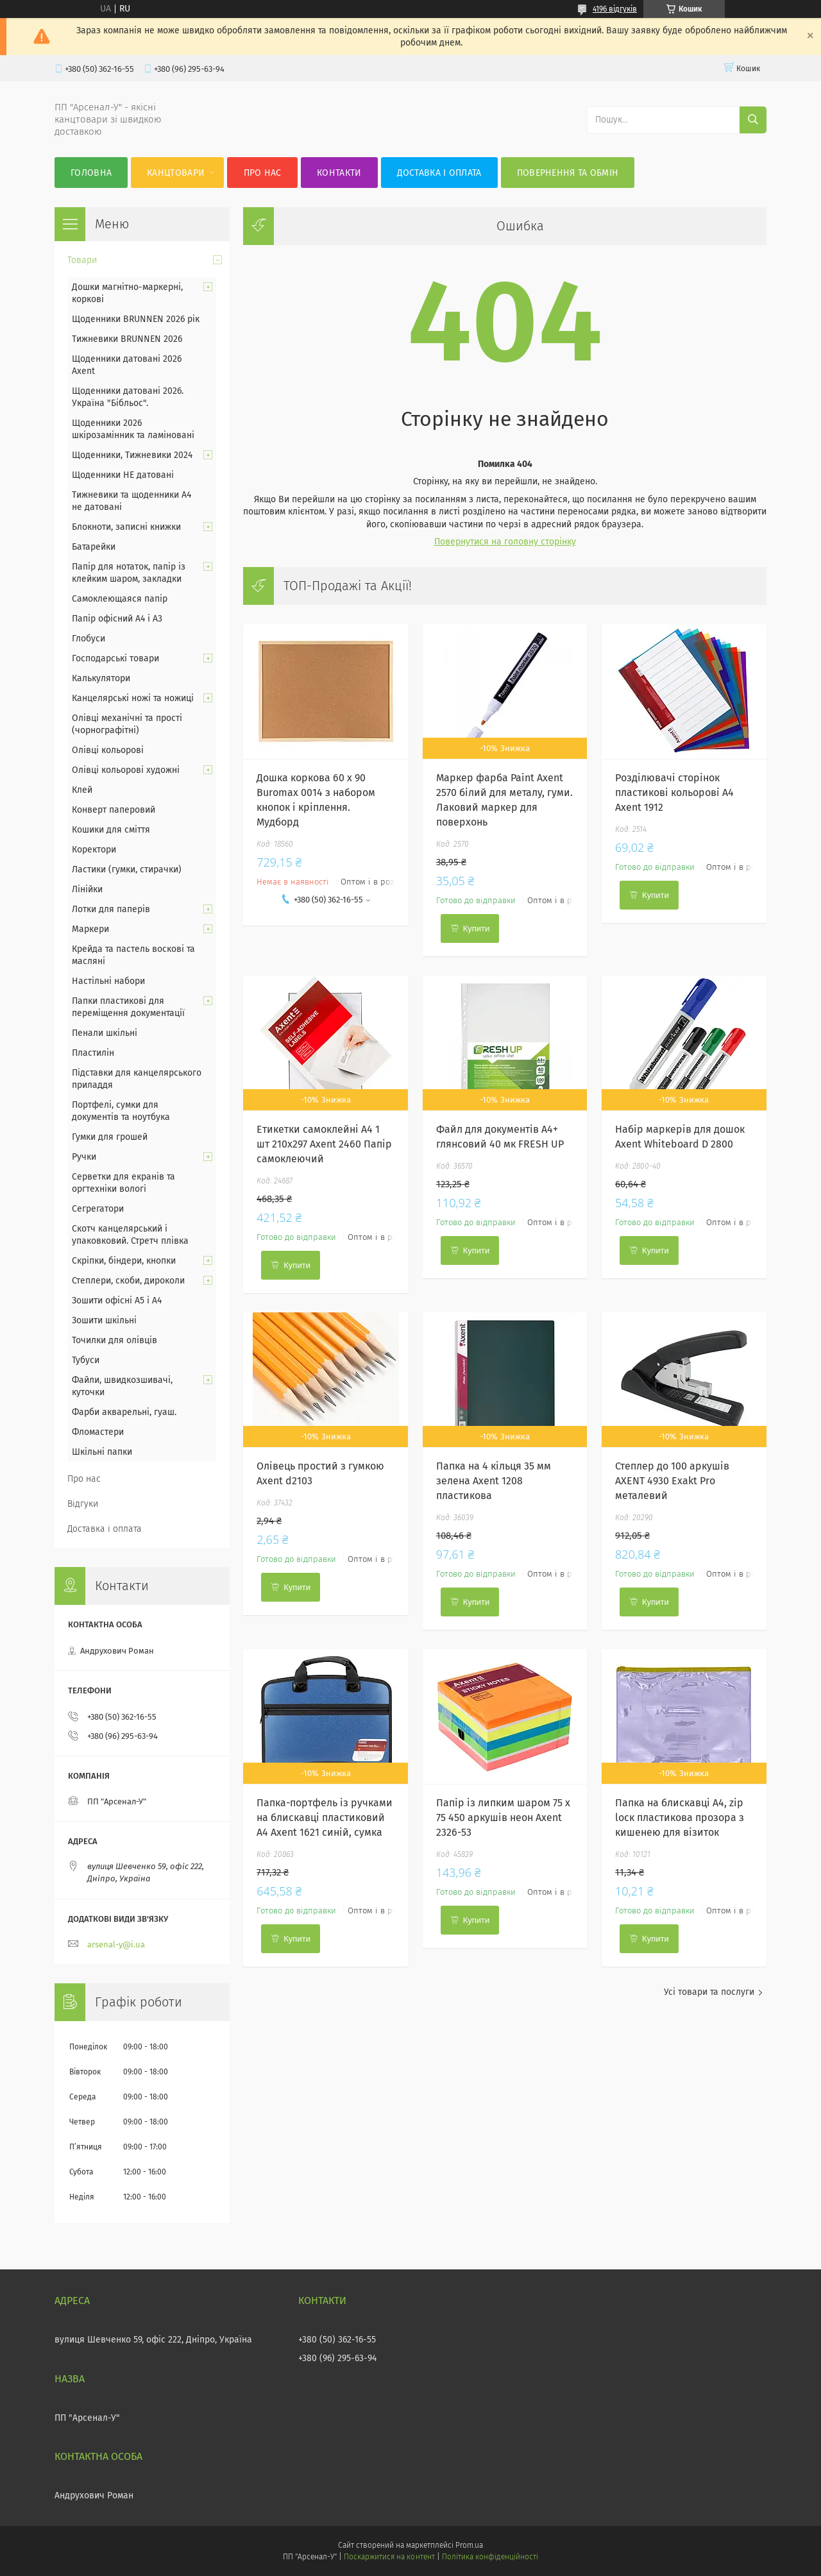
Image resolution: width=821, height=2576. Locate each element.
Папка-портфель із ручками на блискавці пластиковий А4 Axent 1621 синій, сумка (325, 1817)
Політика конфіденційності (490, 2556)
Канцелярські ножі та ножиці (133, 698)
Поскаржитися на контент (389, 2556)
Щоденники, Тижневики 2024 (132, 455)
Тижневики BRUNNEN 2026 (127, 339)
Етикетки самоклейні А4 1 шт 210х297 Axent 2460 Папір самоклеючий (324, 1144)
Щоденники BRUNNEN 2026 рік (135, 319)
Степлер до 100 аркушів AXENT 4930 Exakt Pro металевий (672, 1481)
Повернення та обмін (568, 172)
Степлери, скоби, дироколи (128, 1280)
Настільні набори (108, 981)
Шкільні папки (102, 1451)
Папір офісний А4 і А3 (117, 618)
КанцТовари (176, 172)
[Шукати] (753, 119)
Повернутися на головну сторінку (505, 541)
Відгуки (82, 1503)
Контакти (339, 172)
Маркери (90, 929)
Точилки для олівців (114, 1340)
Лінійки (87, 889)
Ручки (84, 1156)
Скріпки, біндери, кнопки (124, 1260)
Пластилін (93, 1052)
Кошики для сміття (111, 829)
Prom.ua (469, 2545)
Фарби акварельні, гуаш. (124, 1412)
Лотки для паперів (111, 909)
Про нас (263, 172)
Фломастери (98, 1432)
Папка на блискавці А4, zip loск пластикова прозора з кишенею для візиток (679, 1817)
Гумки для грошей (110, 1136)
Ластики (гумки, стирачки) (127, 869)
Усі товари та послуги (709, 1992)
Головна (91, 172)
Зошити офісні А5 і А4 (117, 1300)
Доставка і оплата (439, 172)
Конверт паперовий (113, 809)
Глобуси (88, 638)
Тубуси (85, 1360)
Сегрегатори (98, 1208)
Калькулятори (101, 678)
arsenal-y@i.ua (116, 1944)
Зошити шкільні (104, 1320)
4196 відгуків (615, 8)
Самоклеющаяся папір (119, 598)
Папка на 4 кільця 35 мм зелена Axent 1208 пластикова (493, 1481)
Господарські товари (115, 658)
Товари (82, 260)
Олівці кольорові (108, 750)
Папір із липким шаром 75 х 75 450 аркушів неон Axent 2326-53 (503, 1817)
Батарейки (93, 546)
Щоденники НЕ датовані (123, 475)
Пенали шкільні (104, 1033)
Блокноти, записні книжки (126, 526)
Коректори (94, 849)
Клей (82, 789)
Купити (476, 928)
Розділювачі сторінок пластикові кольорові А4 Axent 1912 (674, 792)
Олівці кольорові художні (126, 770)
